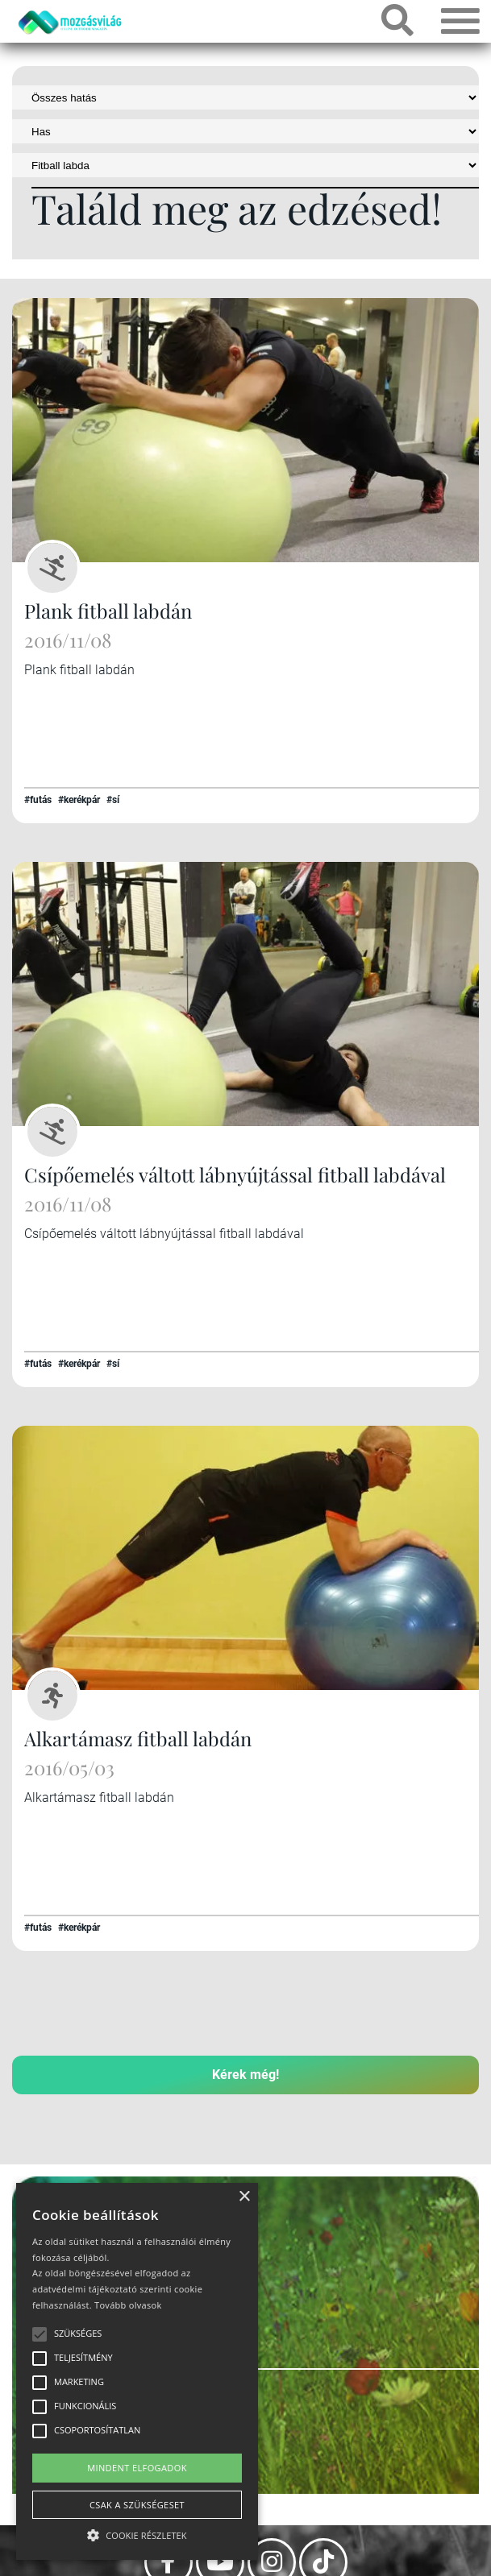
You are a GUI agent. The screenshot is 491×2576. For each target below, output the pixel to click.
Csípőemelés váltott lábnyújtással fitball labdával (235, 1174)
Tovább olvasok (127, 2305)
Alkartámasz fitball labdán (138, 1738)
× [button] (244, 2197)
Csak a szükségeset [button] (137, 2505)
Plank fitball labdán (108, 610)
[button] (137, 2533)
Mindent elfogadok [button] (137, 2468)
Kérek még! (245, 2074)
